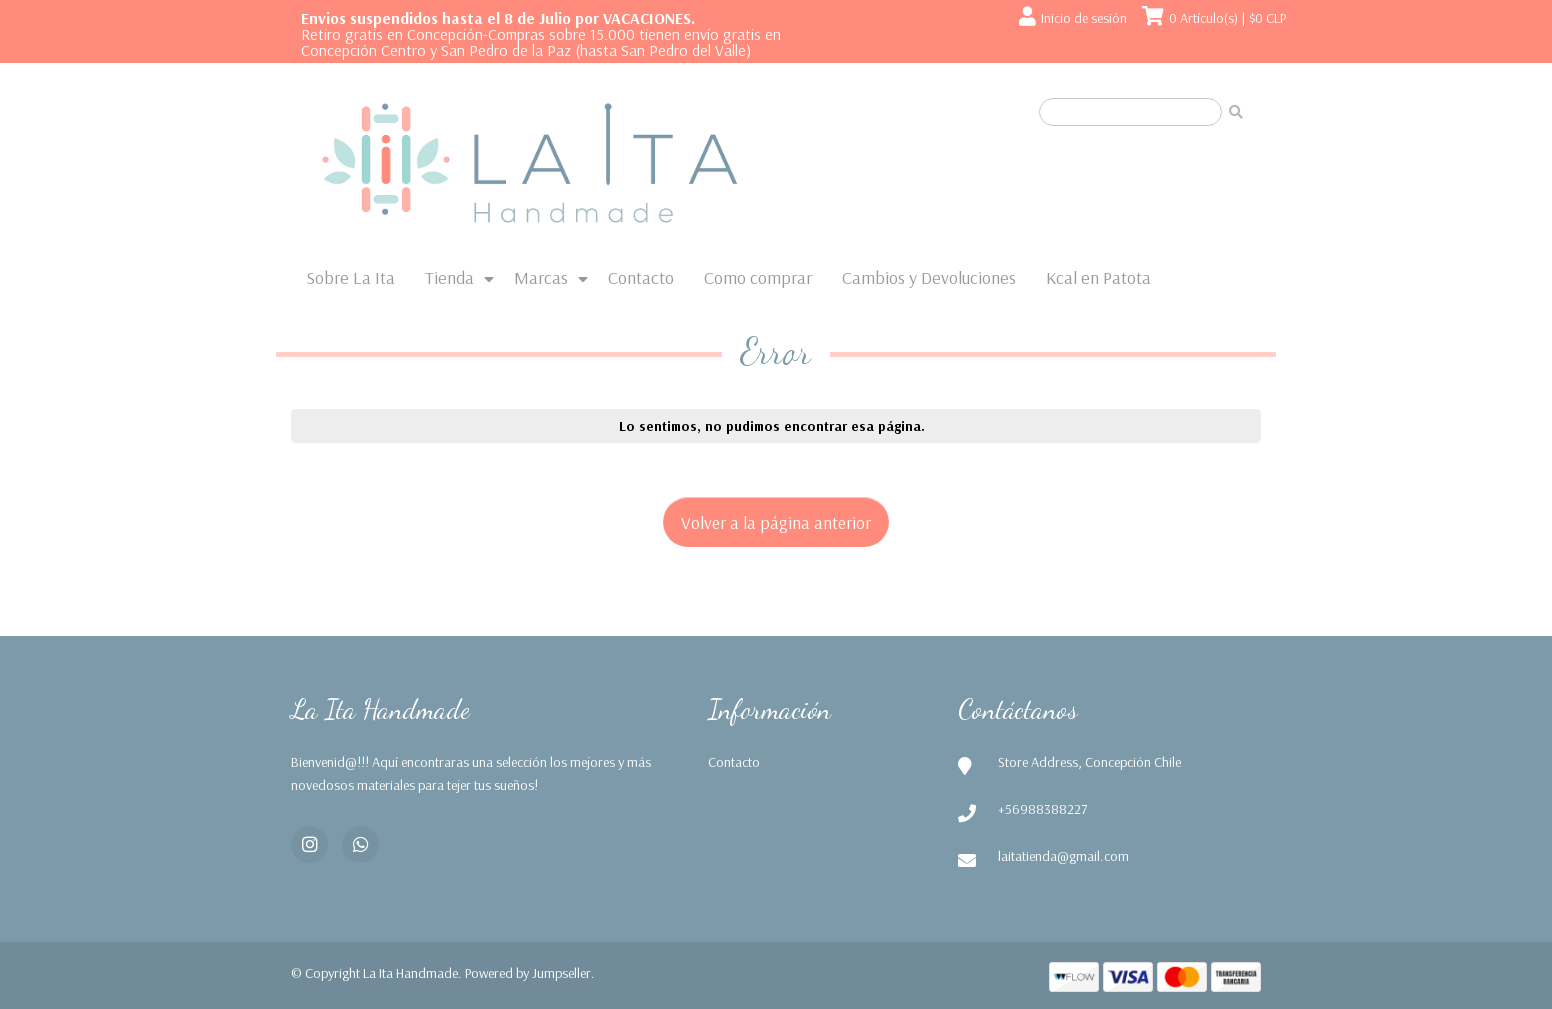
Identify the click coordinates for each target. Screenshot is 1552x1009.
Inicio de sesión (1084, 18)
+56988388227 (1042, 809)
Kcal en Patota (1098, 277)
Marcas (541, 277)
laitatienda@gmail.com (1063, 856)
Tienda (449, 277)
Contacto (641, 277)
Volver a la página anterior (776, 522)
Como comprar (758, 277)
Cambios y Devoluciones (929, 277)
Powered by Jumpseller (528, 973)
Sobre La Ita (350, 277)
